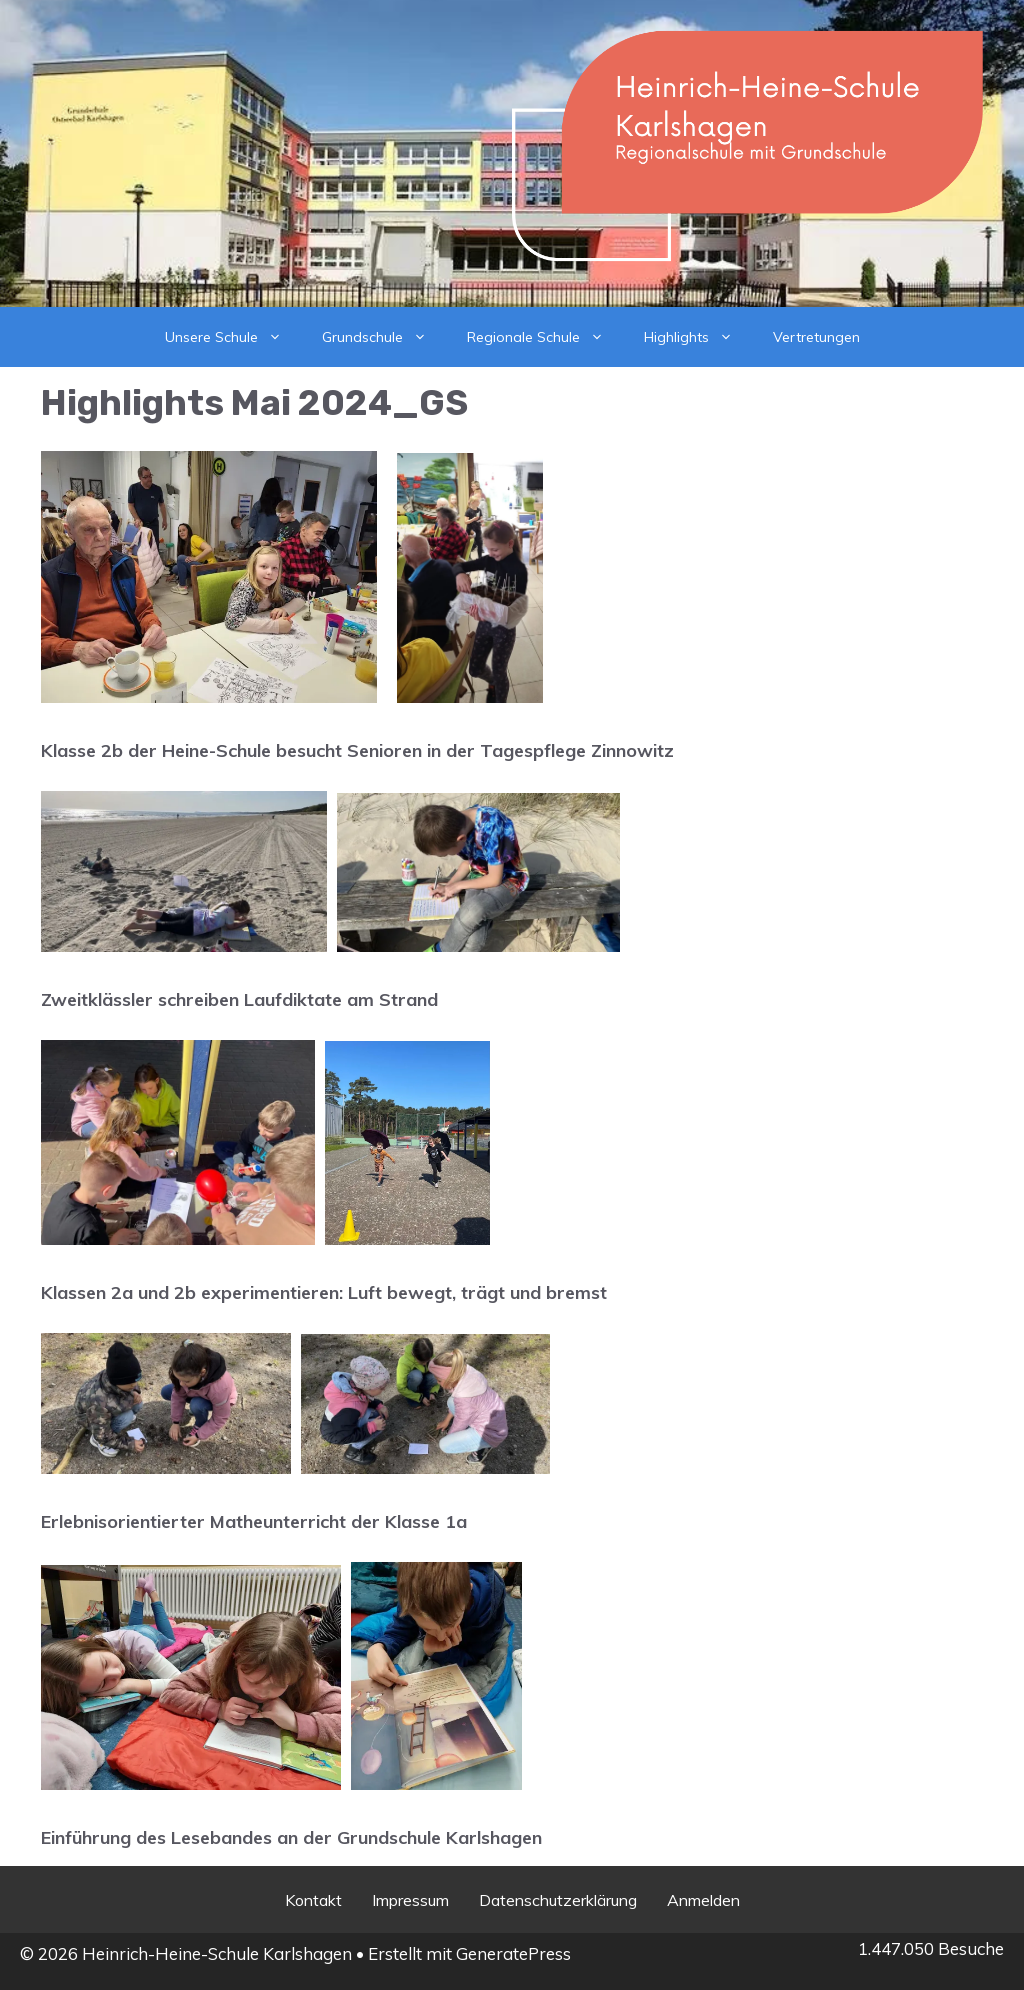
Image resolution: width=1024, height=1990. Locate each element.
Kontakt (313, 1900)
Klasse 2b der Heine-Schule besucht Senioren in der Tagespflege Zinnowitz (357, 750)
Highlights (698, 337)
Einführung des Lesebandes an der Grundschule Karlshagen (291, 1837)
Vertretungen (816, 337)
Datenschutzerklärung (558, 1900)
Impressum (410, 1900)
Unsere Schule (233, 337)
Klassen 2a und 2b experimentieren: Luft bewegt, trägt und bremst (324, 1292)
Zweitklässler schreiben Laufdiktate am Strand (239, 999)
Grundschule (384, 337)
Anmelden (703, 1900)
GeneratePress (513, 1953)
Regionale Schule (545, 337)
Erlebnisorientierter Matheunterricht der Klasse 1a (254, 1521)
